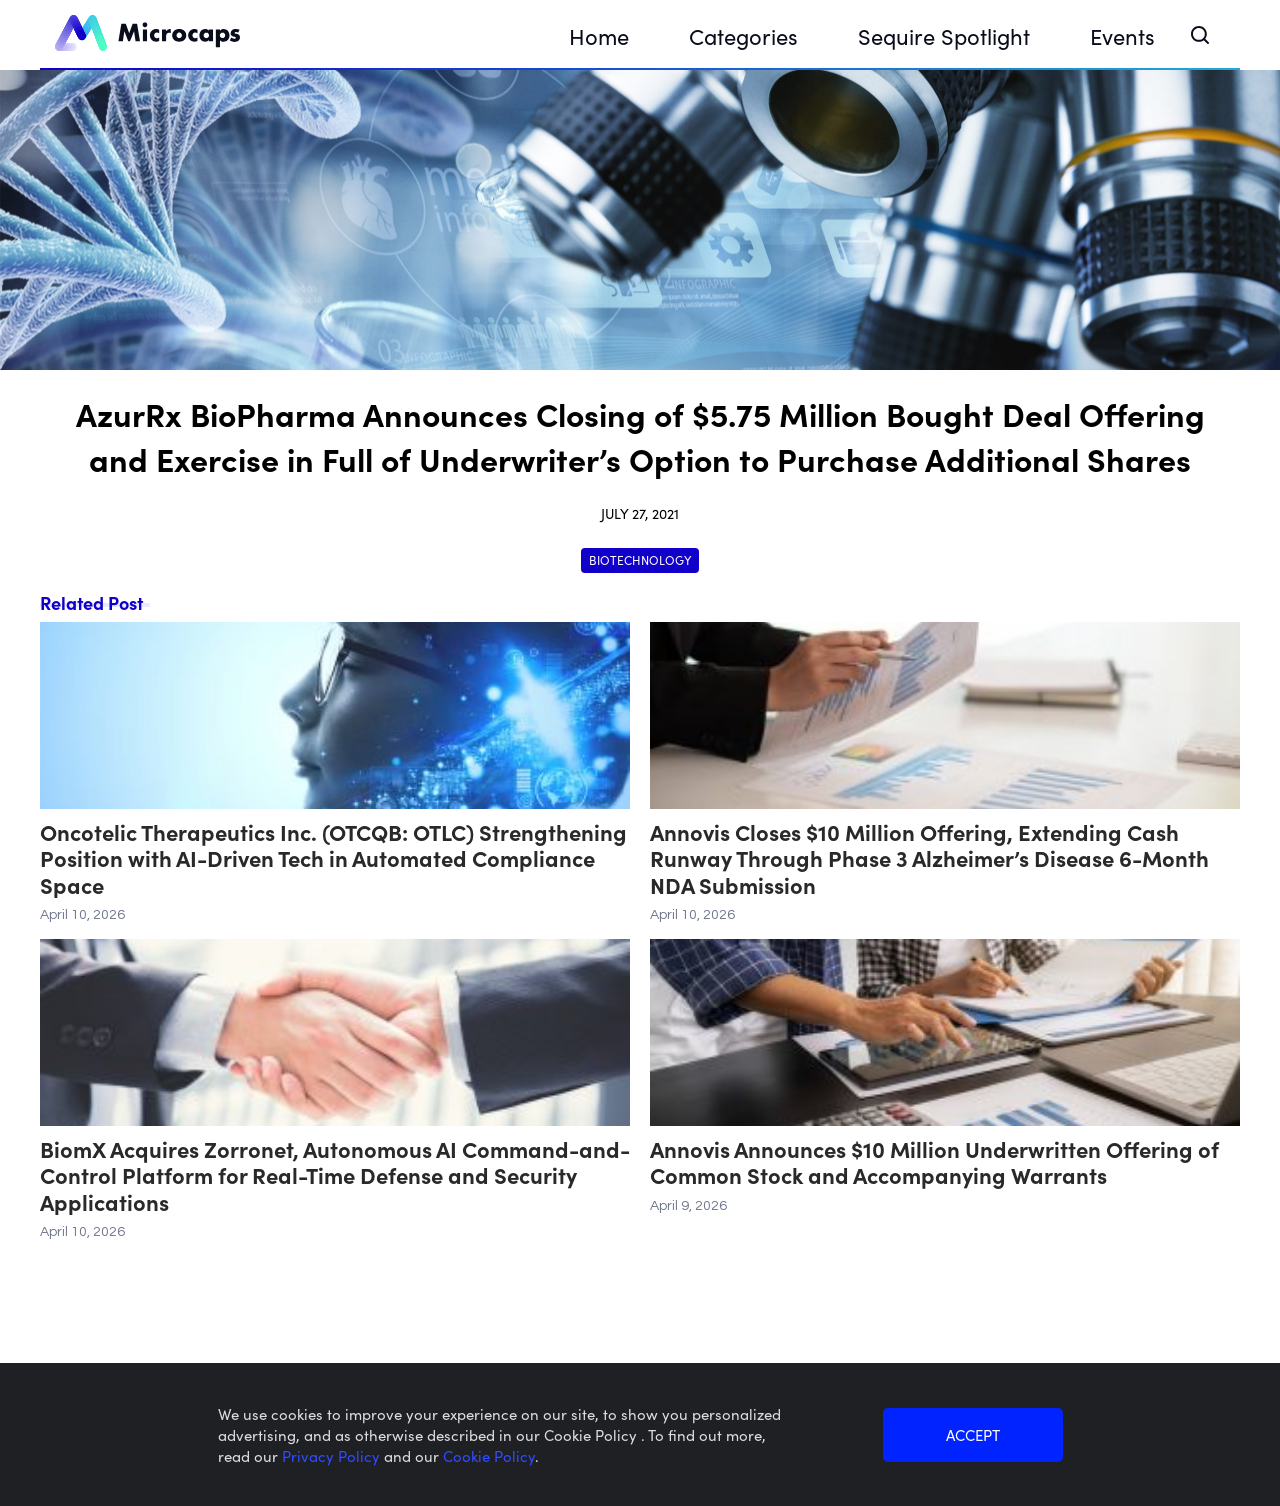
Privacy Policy (333, 1455)
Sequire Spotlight (944, 35)
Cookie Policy (489, 1455)
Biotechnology (640, 559)
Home (599, 35)
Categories (743, 35)
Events (1122, 35)
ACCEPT (973, 1434)
